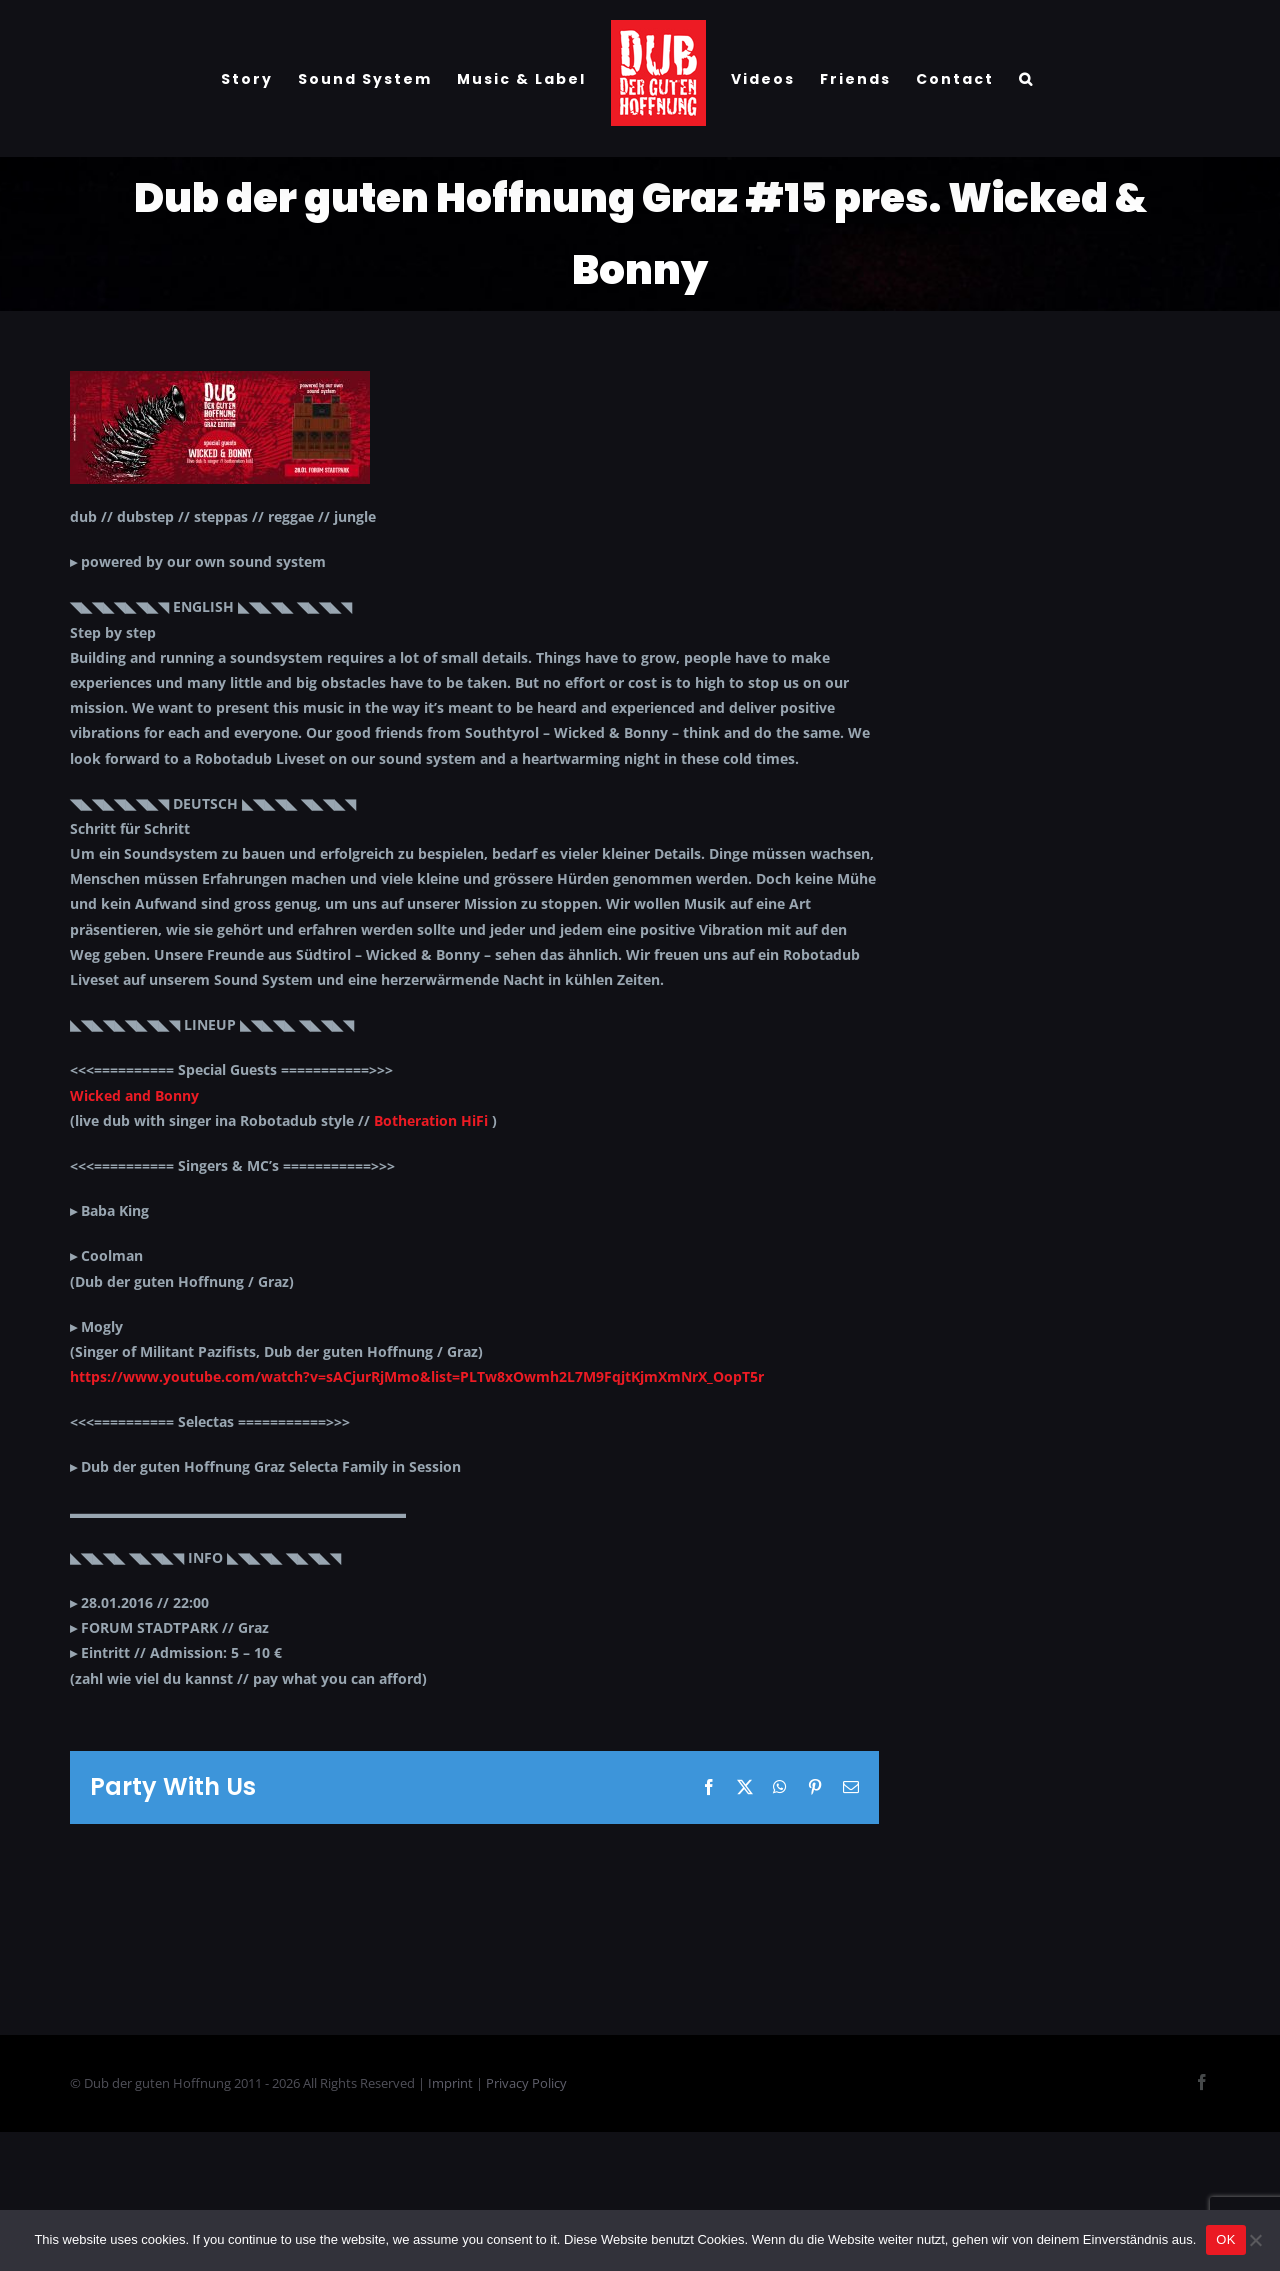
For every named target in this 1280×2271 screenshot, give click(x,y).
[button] (1026, 79)
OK (1225, 2239)
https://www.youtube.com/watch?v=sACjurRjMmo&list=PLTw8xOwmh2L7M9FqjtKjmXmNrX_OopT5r (417, 1376)
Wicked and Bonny (134, 1095)
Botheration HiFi (431, 1120)
